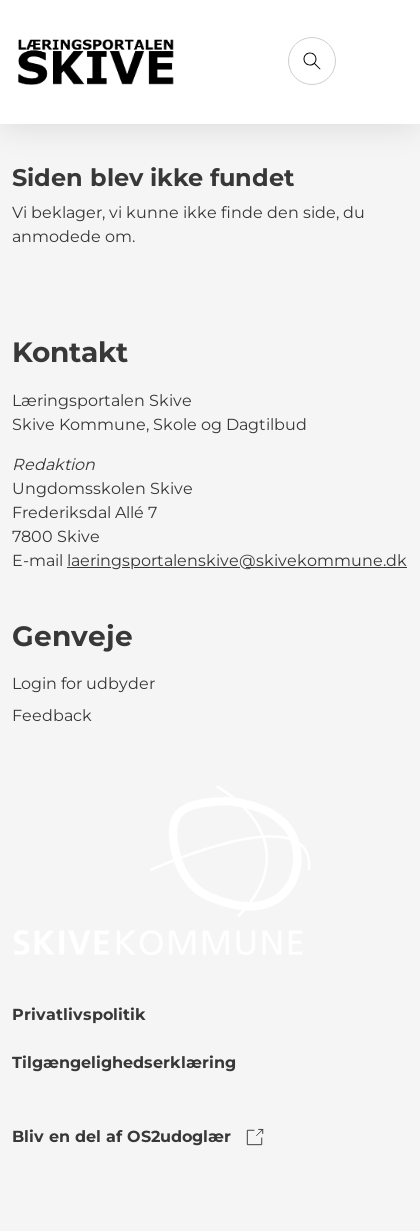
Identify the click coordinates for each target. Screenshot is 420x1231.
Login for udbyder (83, 683)
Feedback (52, 715)
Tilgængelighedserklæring (124, 1062)
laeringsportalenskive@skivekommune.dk (237, 560)
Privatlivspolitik (79, 1014)
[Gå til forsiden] (97, 62)
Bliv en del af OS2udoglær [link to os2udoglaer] (139, 1137)
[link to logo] (162, 868)
